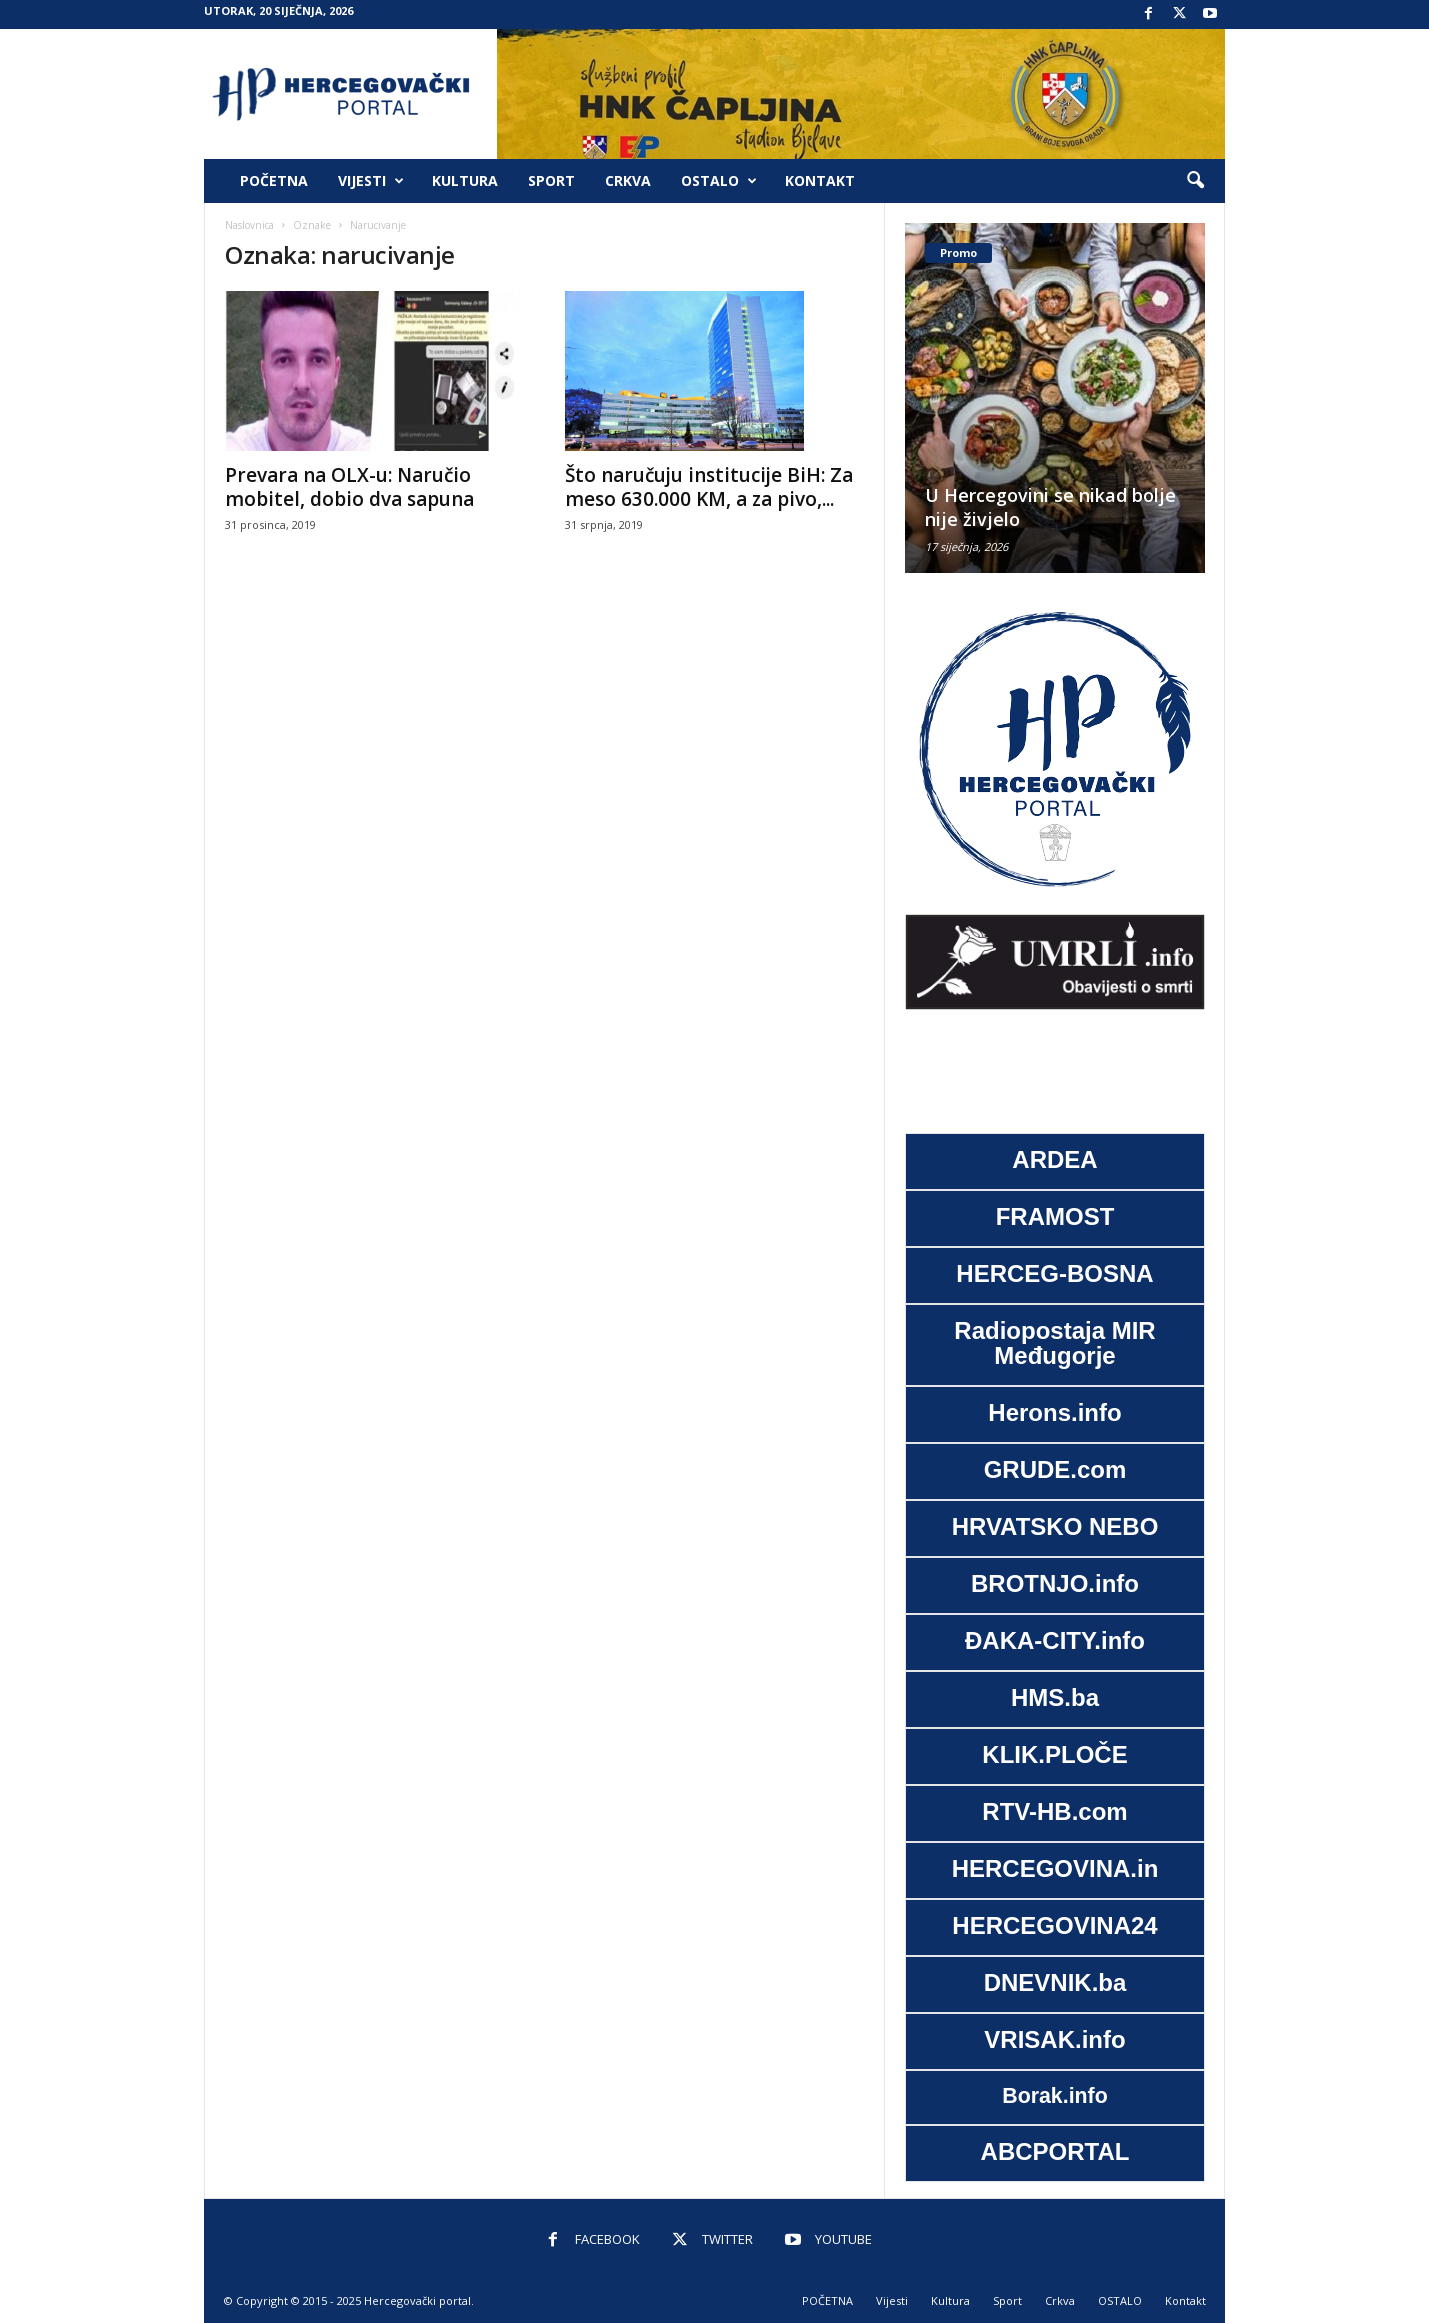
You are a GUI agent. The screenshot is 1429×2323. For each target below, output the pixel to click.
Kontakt (820, 180)
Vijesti (371, 181)
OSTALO (719, 181)
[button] (1195, 181)
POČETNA (274, 180)
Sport (551, 180)
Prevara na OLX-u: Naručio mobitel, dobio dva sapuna (349, 487)
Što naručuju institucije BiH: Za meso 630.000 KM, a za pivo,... (709, 487)
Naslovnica (249, 225)
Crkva (628, 180)
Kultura (465, 180)
